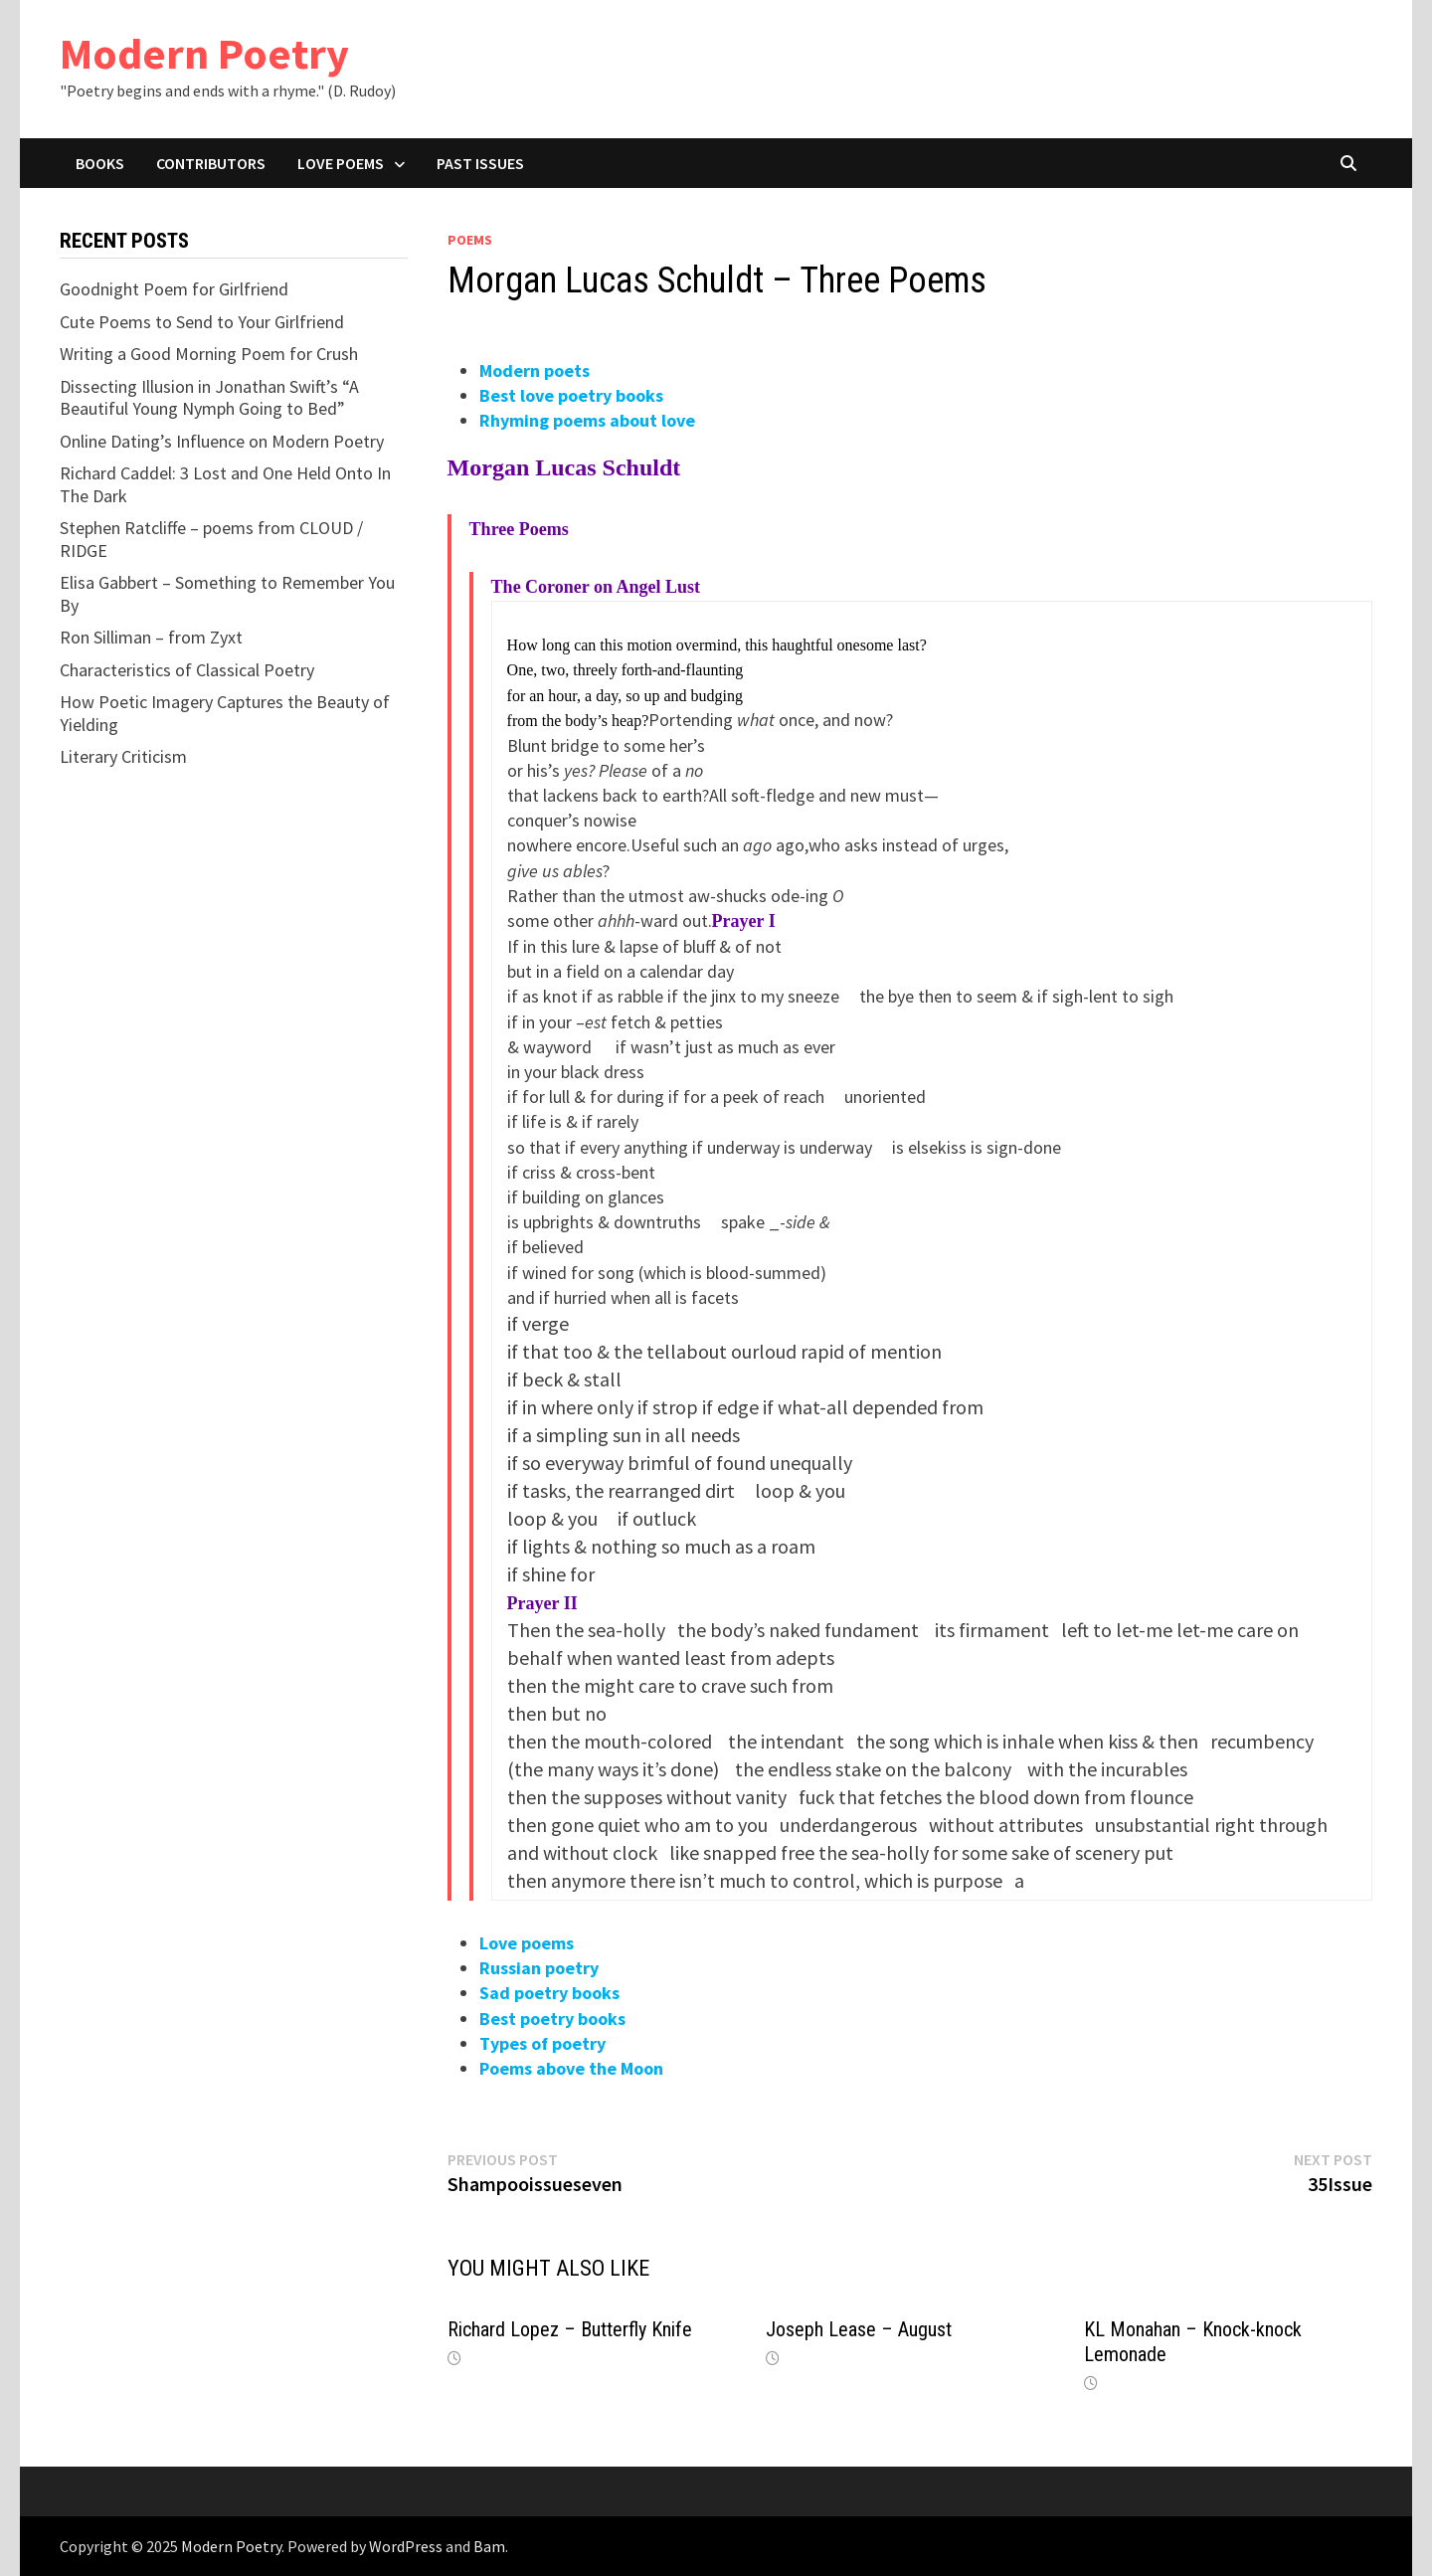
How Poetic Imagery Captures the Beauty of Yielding (225, 713)
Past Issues (480, 163)
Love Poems (340, 163)
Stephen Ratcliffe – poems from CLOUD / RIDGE (211, 539)
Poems (470, 240)
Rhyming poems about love (587, 420)
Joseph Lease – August (859, 2329)
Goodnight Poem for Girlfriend (174, 288)
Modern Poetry (204, 53)
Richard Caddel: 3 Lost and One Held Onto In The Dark (225, 484)
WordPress (406, 2546)
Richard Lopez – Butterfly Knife (570, 2329)
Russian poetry (539, 1967)
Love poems (526, 1943)
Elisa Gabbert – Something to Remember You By (227, 594)
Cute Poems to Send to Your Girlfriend (202, 321)
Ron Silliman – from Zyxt (151, 637)
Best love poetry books (571, 395)
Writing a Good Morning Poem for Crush (209, 353)
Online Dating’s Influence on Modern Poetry (222, 441)
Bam (489, 2546)
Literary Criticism (123, 756)
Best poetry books (552, 2018)
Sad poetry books (549, 1992)
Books (100, 163)
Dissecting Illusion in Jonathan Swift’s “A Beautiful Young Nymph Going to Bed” (209, 398)
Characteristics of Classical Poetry (187, 669)
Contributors (211, 163)
